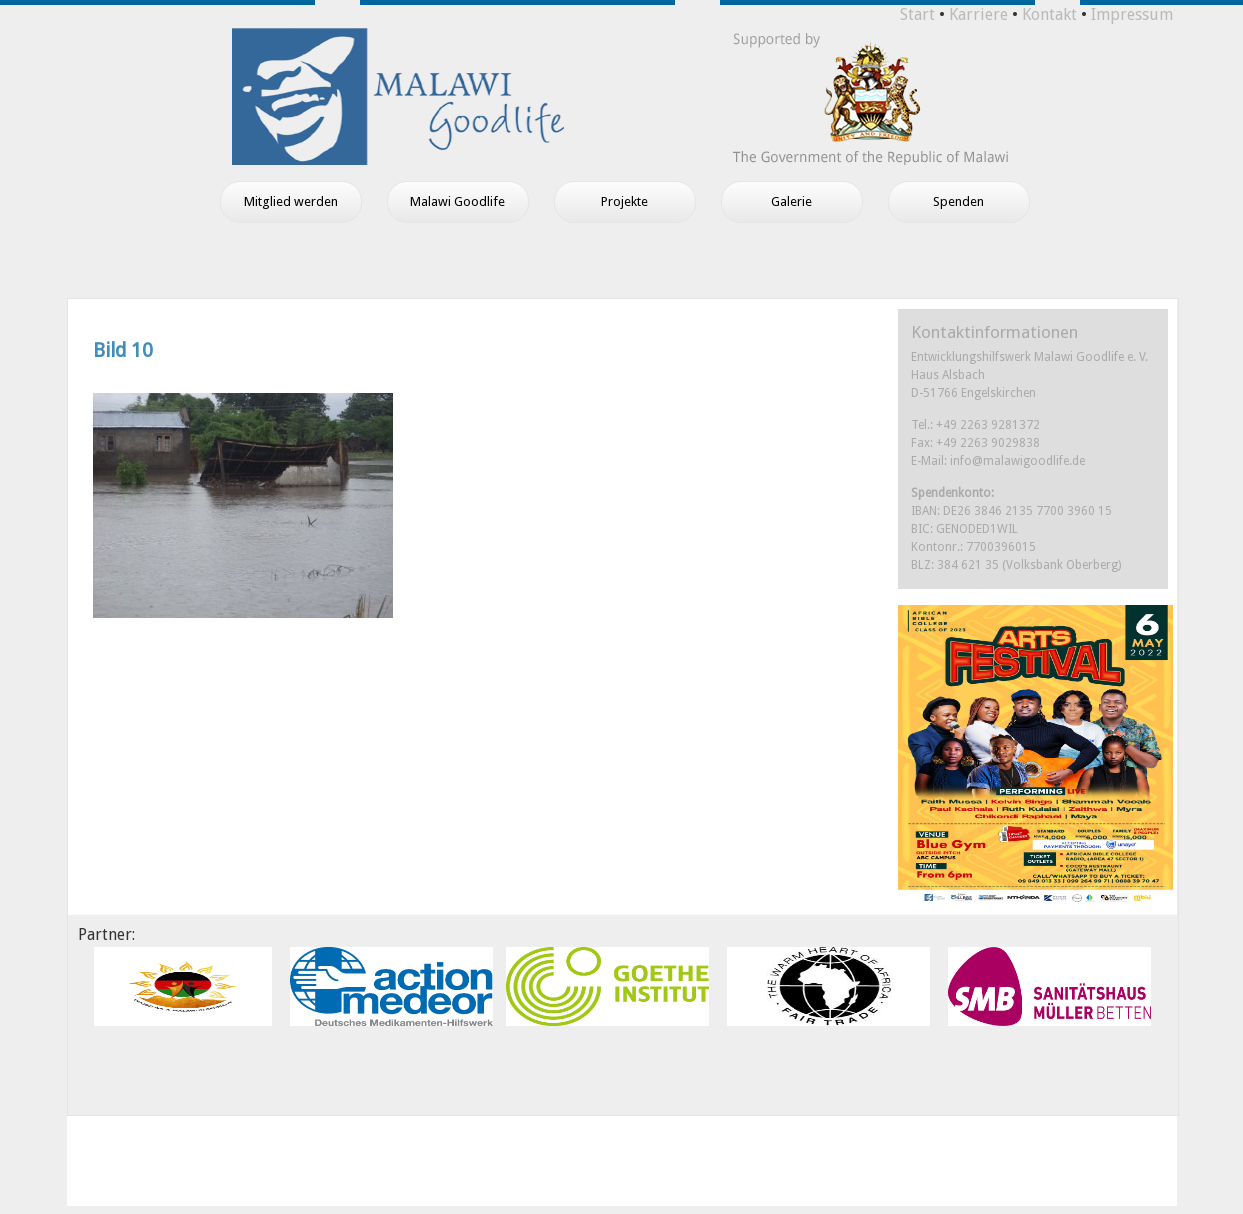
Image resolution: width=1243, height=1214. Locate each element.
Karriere (978, 14)
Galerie (791, 201)
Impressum (1132, 14)
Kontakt (1049, 14)
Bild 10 (123, 350)
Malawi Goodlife (457, 201)
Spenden (958, 201)
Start (917, 14)
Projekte (624, 201)
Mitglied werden (291, 201)
